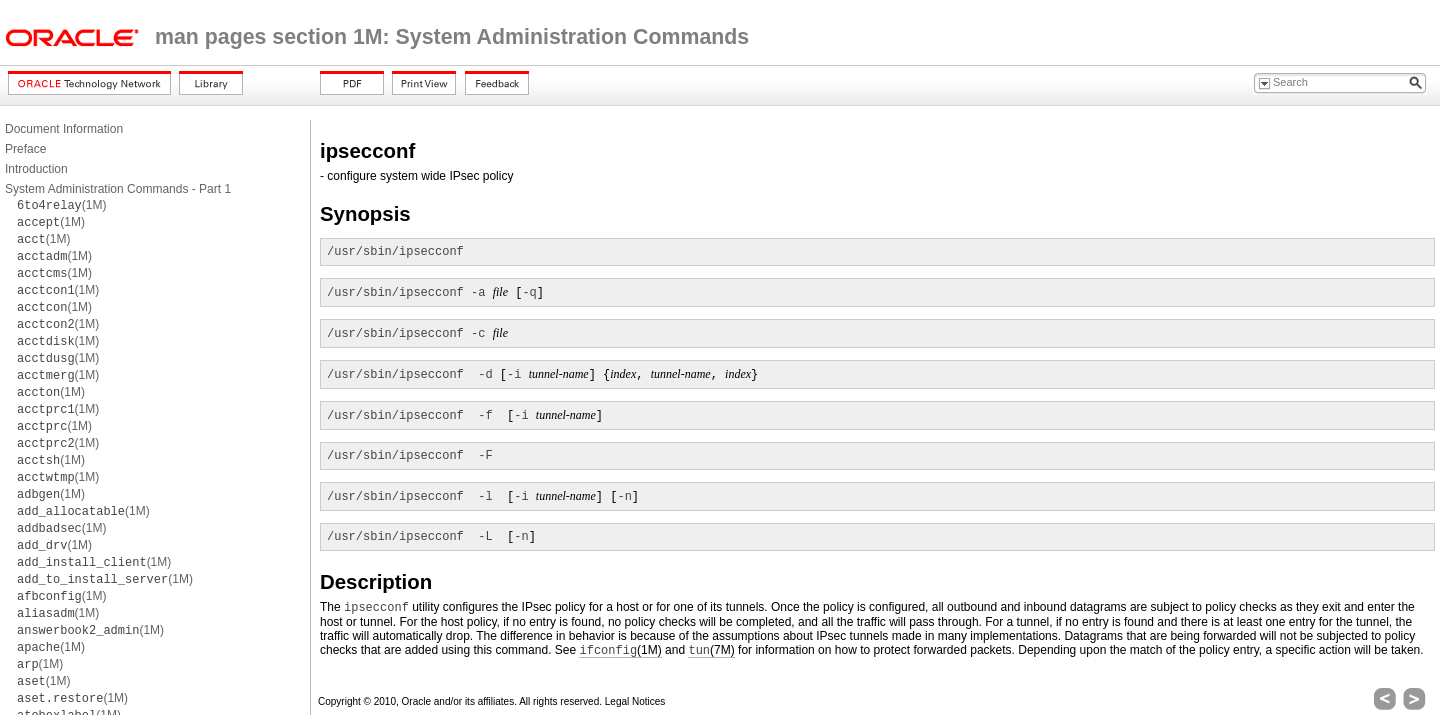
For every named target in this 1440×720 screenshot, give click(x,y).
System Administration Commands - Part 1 (118, 189)
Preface (25, 149)
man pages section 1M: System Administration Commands (452, 37)
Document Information (64, 129)
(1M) (61, 205)
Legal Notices (635, 701)
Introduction (36, 169)
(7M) (711, 650)
